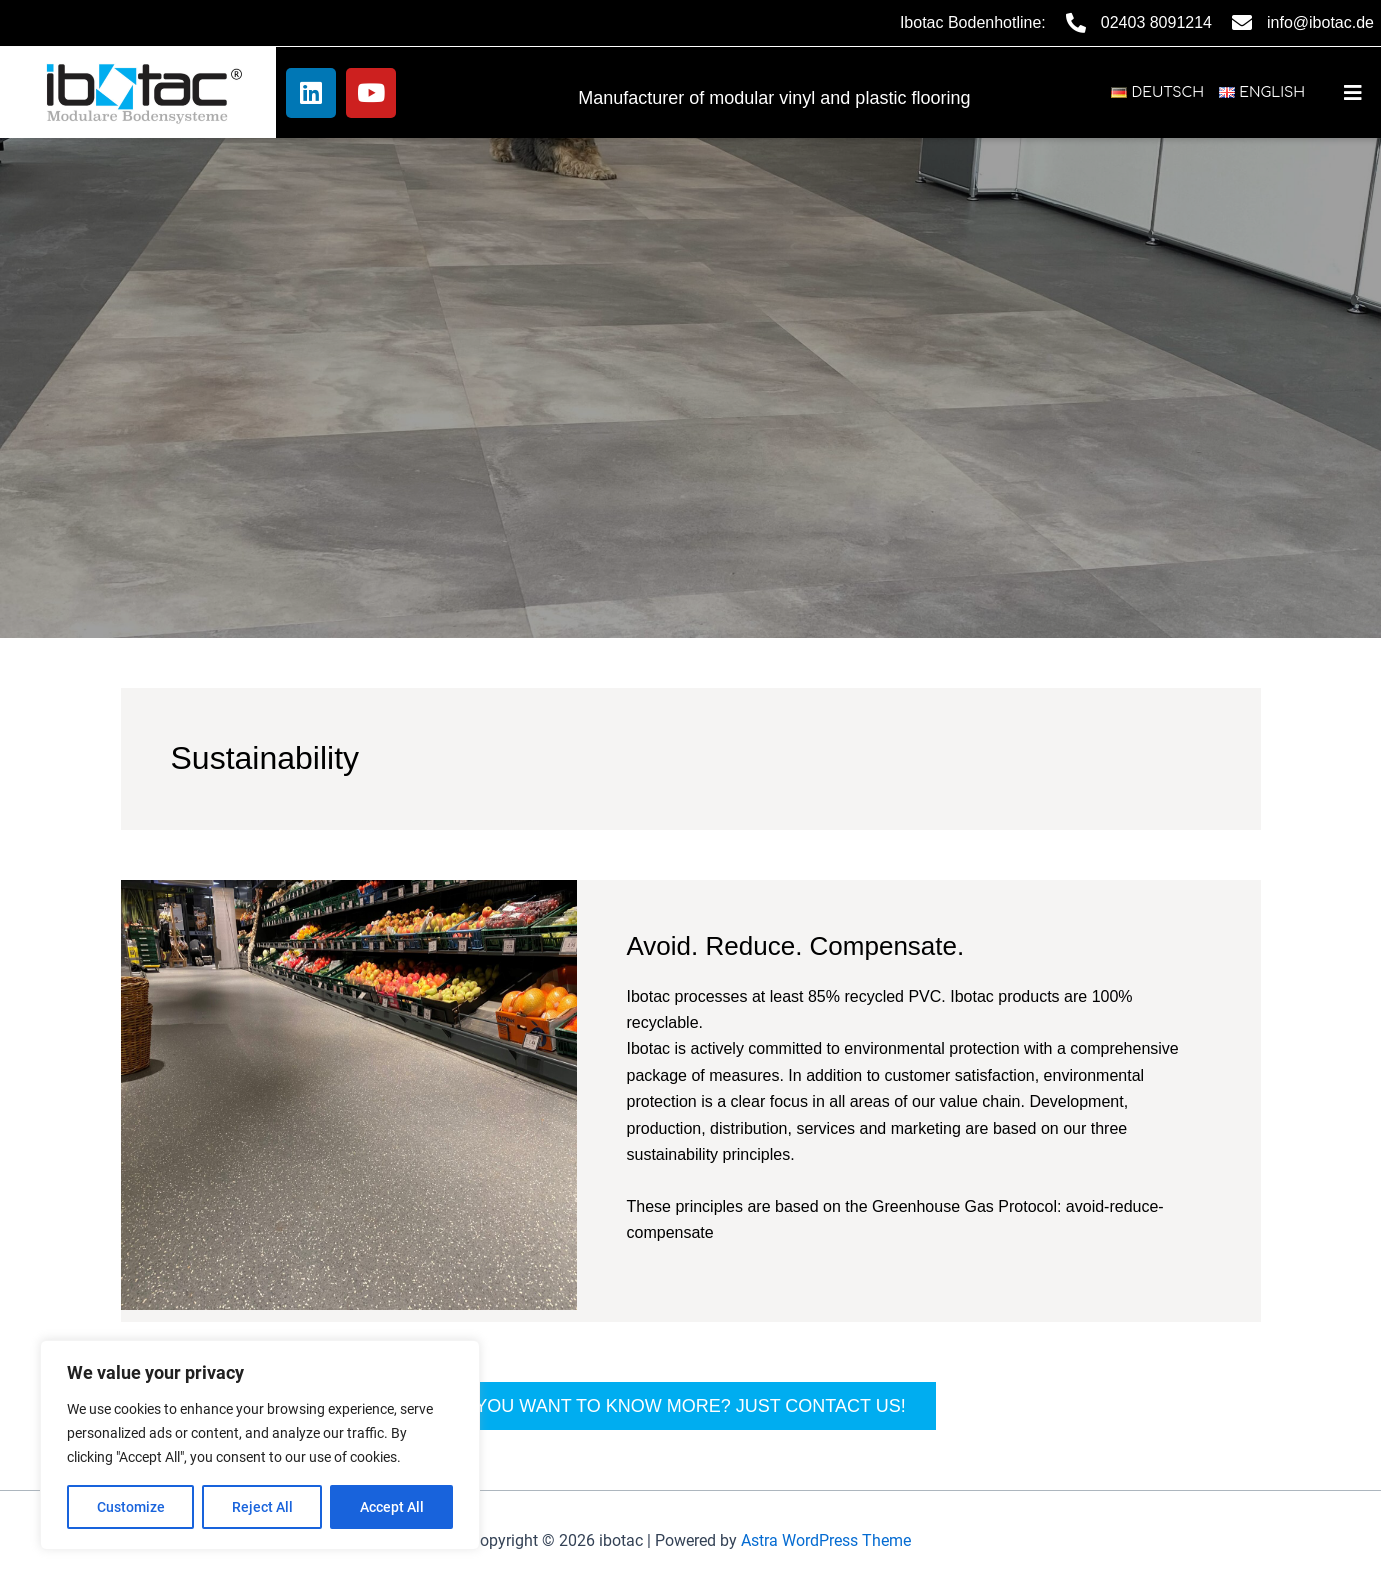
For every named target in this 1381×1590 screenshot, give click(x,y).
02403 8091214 (1156, 22)
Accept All (392, 1507)
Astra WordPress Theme (826, 1540)
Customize (131, 1507)
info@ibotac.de (1320, 22)
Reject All (262, 1507)
